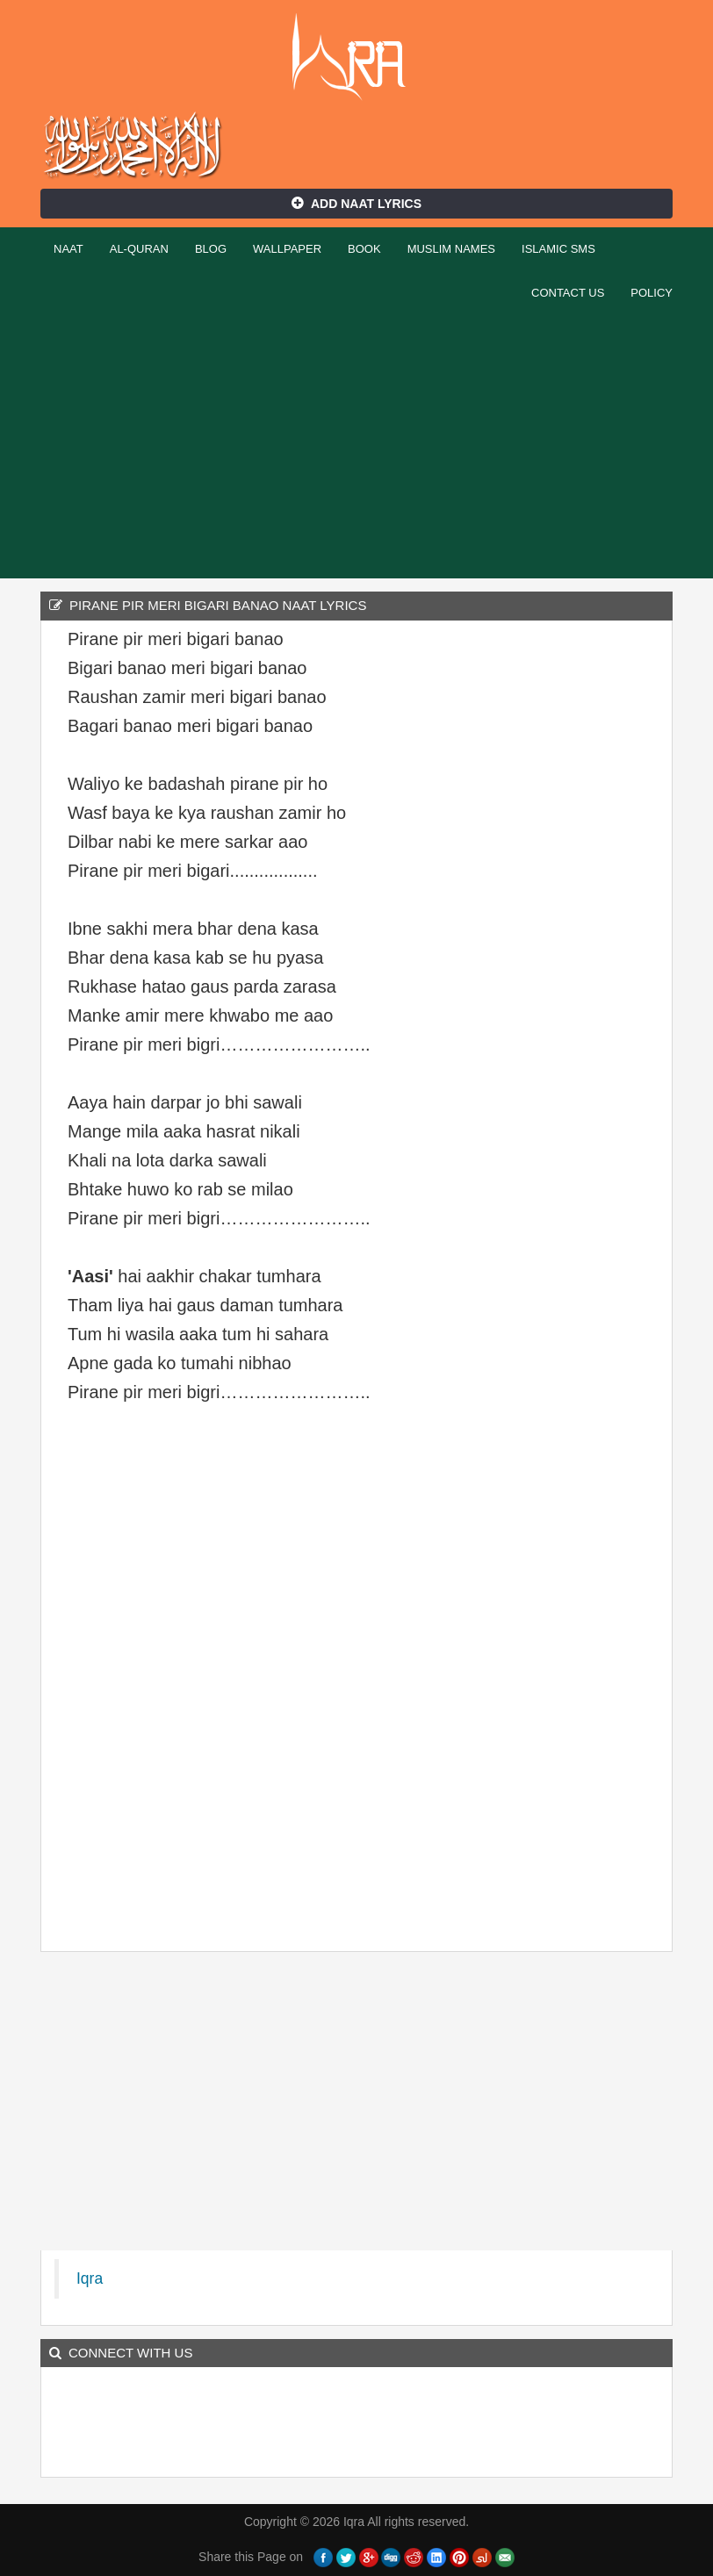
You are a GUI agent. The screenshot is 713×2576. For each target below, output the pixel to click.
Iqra (357, 57)
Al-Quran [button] (139, 248)
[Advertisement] (356, 447)
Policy (651, 292)
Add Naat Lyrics (356, 204)
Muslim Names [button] (451, 248)
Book (364, 248)
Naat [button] (68, 248)
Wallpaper (287, 248)
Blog (211, 248)
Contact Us (567, 292)
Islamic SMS (558, 248)
